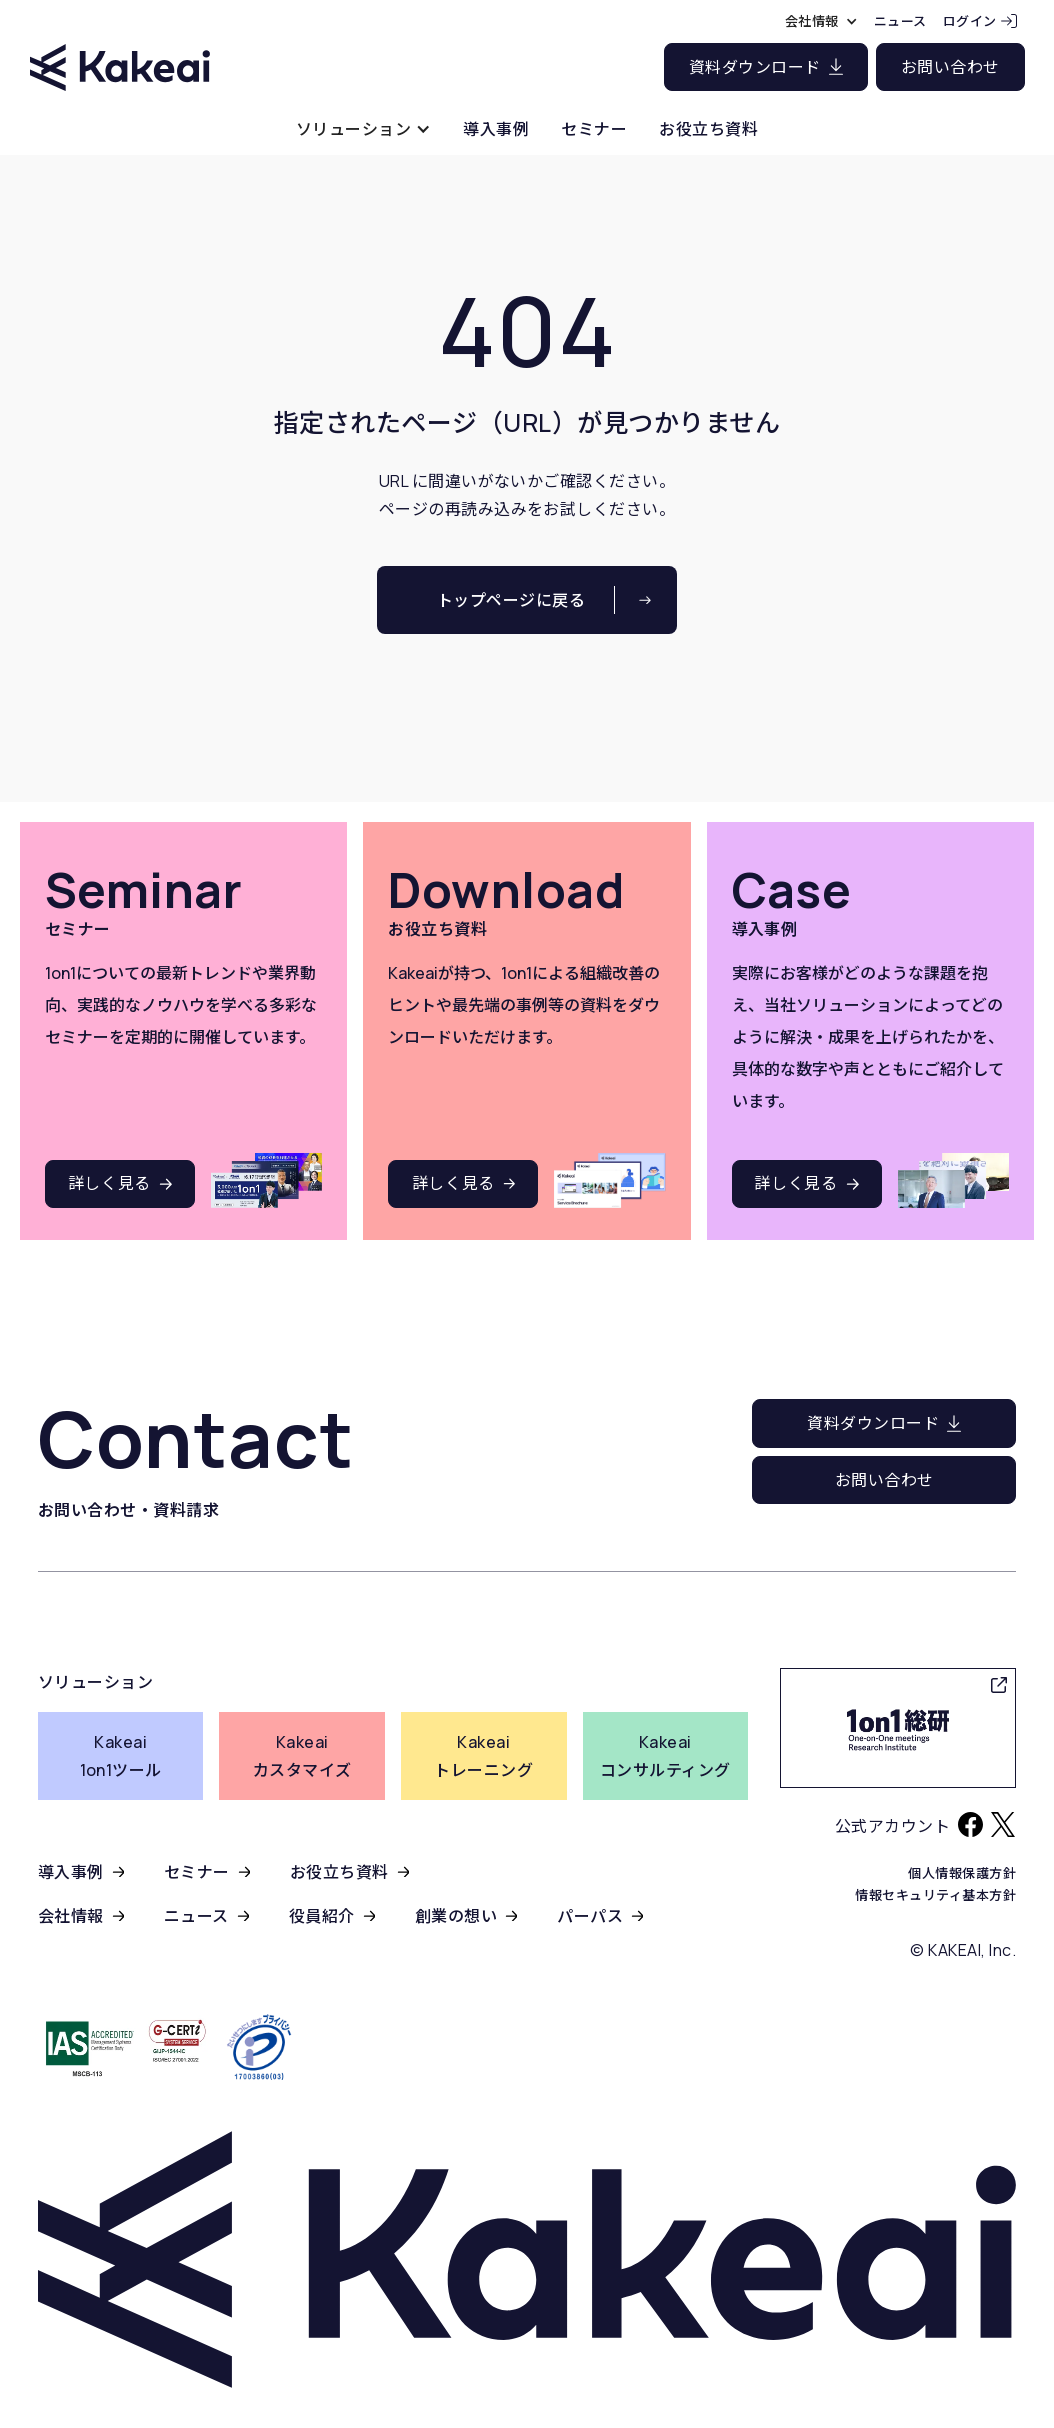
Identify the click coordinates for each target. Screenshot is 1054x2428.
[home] (120, 49)
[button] (363, 128)
